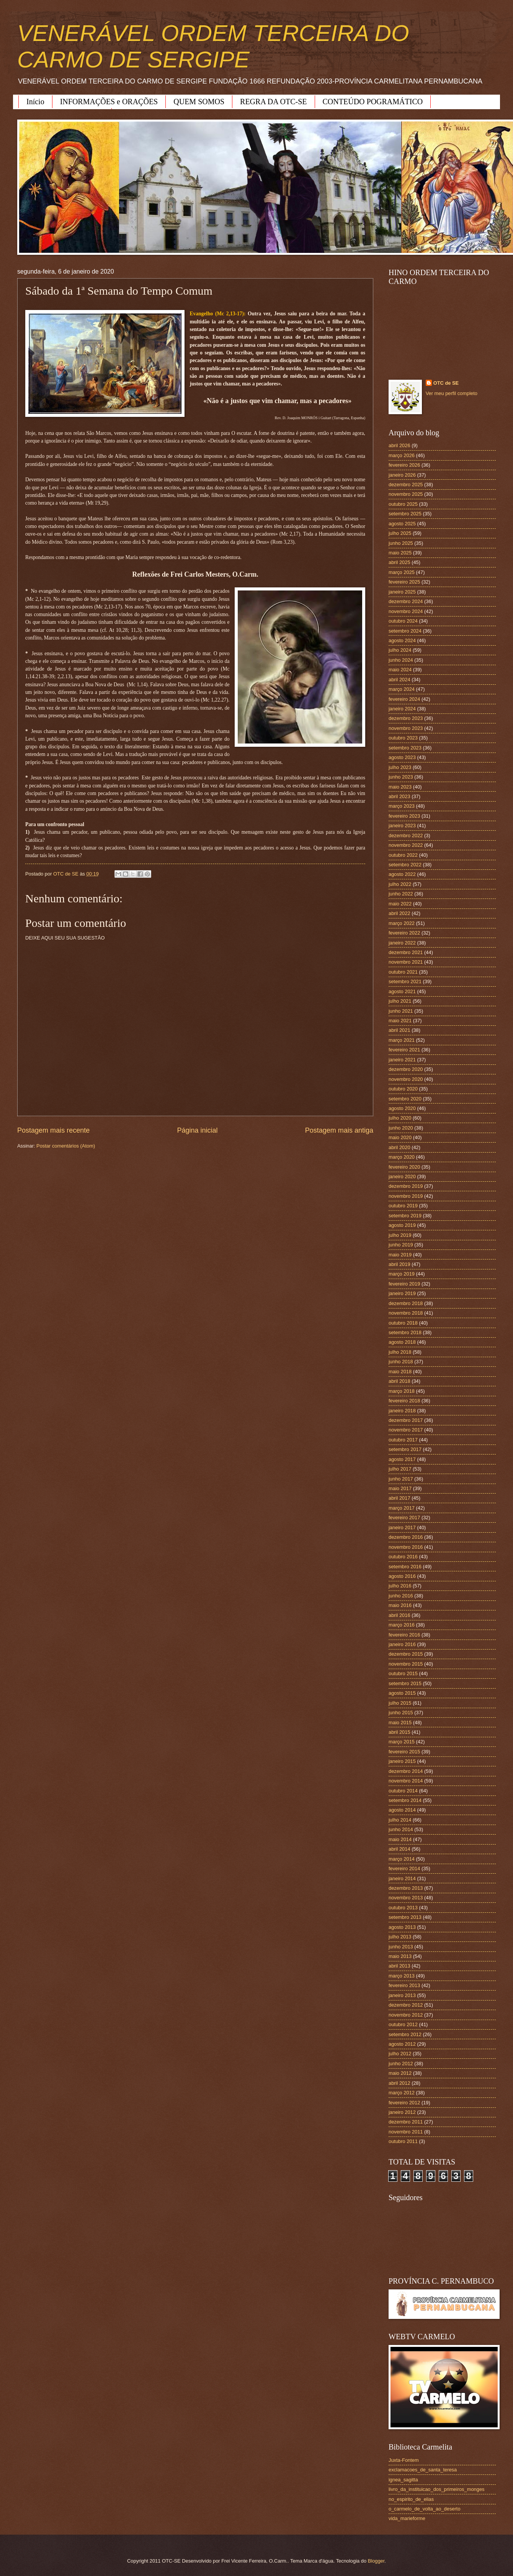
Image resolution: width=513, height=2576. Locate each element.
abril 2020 (399, 1147)
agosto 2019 (402, 1225)
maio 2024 (400, 669)
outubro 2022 (403, 855)
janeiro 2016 (402, 1644)
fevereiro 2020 (404, 1167)
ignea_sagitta (403, 2480)
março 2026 (402, 455)
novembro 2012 (406, 2015)
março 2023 (402, 806)
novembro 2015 (406, 1664)
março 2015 (402, 1742)
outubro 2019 (403, 1205)
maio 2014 (400, 1839)
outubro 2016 (403, 1556)
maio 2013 (400, 1956)
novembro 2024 (406, 611)
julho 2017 (400, 1469)
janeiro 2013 (402, 1995)
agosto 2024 (402, 640)
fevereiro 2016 (404, 1635)
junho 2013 (401, 1947)
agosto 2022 (402, 874)
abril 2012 (399, 2083)
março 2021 (402, 1040)
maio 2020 (400, 1137)
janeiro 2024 (402, 709)
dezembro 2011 (406, 2122)
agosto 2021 (402, 991)
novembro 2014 (406, 1781)
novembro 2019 (406, 1196)
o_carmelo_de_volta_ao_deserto (425, 2509)
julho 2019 (400, 1235)
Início (35, 101)
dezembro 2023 (406, 718)
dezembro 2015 (406, 1654)
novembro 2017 (406, 1430)
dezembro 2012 (406, 2005)
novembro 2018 (406, 1313)
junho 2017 (401, 1479)
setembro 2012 (405, 2034)
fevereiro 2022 (404, 933)
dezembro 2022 (406, 835)
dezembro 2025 (406, 484)
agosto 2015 (402, 1693)
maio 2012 (400, 2073)
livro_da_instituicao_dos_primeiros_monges (436, 2489)
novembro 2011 (406, 2132)
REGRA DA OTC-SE (273, 101)
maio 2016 (400, 1605)
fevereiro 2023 (404, 816)
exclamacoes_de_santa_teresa (423, 2470)
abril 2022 (399, 913)
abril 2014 (399, 1849)
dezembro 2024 (406, 601)
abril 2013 (399, 1966)
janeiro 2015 (402, 1761)
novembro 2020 (406, 1079)
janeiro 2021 (402, 1060)
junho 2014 (401, 1829)
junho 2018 (401, 1361)
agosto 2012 (402, 2044)
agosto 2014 (402, 1810)
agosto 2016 (402, 1576)
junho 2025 (401, 543)
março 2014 (402, 1859)
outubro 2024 (403, 621)
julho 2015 (400, 1703)
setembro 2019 (405, 1215)
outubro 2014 (403, 1791)
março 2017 (402, 1508)
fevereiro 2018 (404, 1401)
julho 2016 (400, 1586)
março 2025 (402, 572)
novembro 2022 (406, 845)
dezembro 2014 (406, 1771)
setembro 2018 (405, 1332)
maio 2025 (400, 553)
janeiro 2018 (402, 1410)
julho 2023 (400, 767)
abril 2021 (399, 1030)
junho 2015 (401, 1712)
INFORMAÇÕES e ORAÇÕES (109, 101)
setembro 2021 (405, 981)
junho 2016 (401, 1596)
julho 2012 (400, 2053)
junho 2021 (401, 1011)
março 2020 (402, 1157)
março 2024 (402, 689)
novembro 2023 (406, 728)
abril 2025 (399, 562)
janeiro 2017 (402, 1527)
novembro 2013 (406, 1897)
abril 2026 (399, 445)
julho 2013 (400, 1937)
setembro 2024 (405, 631)
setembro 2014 (405, 1800)
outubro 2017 (403, 1440)
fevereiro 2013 (404, 1985)
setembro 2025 (405, 514)
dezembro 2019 (406, 1186)
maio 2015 (400, 1722)
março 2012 (402, 2093)
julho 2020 (400, 1118)
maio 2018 (400, 1371)
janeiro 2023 (402, 825)
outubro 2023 (403, 738)
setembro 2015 (405, 1683)
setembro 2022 (405, 864)
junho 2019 (401, 1245)
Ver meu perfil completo (451, 393)
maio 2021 (400, 1020)
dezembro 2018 (406, 1303)
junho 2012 (401, 2063)
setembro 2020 (405, 1099)
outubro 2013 (403, 1907)
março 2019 (402, 1274)
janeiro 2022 (402, 943)
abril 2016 (399, 1615)
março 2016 (402, 1625)
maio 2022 (400, 904)
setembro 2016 (405, 1566)
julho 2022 (400, 884)
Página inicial (197, 1130)
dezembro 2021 (406, 952)
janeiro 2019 (402, 1293)
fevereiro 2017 (404, 1517)
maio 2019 (400, 1255)
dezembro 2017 (406, 1420)
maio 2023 (400, 787)
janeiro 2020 (402, 1176)
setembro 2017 (405, 1449)
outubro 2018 (403, 1323)
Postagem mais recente (53, 1130)
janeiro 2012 (402, 2112)
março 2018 (402, 1391)
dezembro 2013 (406, 1888)
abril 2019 (399, 1264)
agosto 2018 (402, 1342)
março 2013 (402, 1976)
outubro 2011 (403, 2141)
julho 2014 (400, 1820)
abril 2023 (399, 796)
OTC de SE (446, 383)
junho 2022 (401, 894)
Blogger (376, 2561)
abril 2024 (399, 679)
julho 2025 (400, 533)
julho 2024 (400, 650)
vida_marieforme (407, 2518)
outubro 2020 (403, 1089)
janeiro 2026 (402, 475)
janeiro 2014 (402, 1878)
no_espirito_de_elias (411, 2499)
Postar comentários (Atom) (65, 1146)
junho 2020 (401, 1128)
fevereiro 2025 (404, 582)
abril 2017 (399, 1498)
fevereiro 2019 (404, 1284)
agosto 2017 (402, 1459)
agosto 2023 (402, 757)
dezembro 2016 (406, 1537)
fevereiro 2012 (404, 2102)
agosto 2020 (402, 1108)
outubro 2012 (403, 2024)
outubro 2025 (403, 504)
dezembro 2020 (406, 1069)
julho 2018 (400, 1352)
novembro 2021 (406, 962)
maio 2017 (400, 1488)
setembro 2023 (405, 748)
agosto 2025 (402, 523)
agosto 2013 (402, 1927)
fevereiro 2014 (404, 1868)
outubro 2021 (403, 972)
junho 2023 (401, 777)
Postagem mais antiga (339, 1130)
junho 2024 (401, 660)
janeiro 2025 (402, 592)
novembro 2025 (406, 494)
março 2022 (402, 923)
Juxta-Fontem (404, 2460)
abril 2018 (399, 1381)
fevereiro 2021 (404, 1050)
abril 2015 (399, 1732)
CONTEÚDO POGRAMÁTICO (373, 101)
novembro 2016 (406, 1547)
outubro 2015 (403, 1673)
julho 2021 (400, 1001)
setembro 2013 (405, 1917)
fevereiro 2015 (404, 1752)
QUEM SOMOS (198, 101)
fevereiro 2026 (404, 465)
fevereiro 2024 (404, 699)
